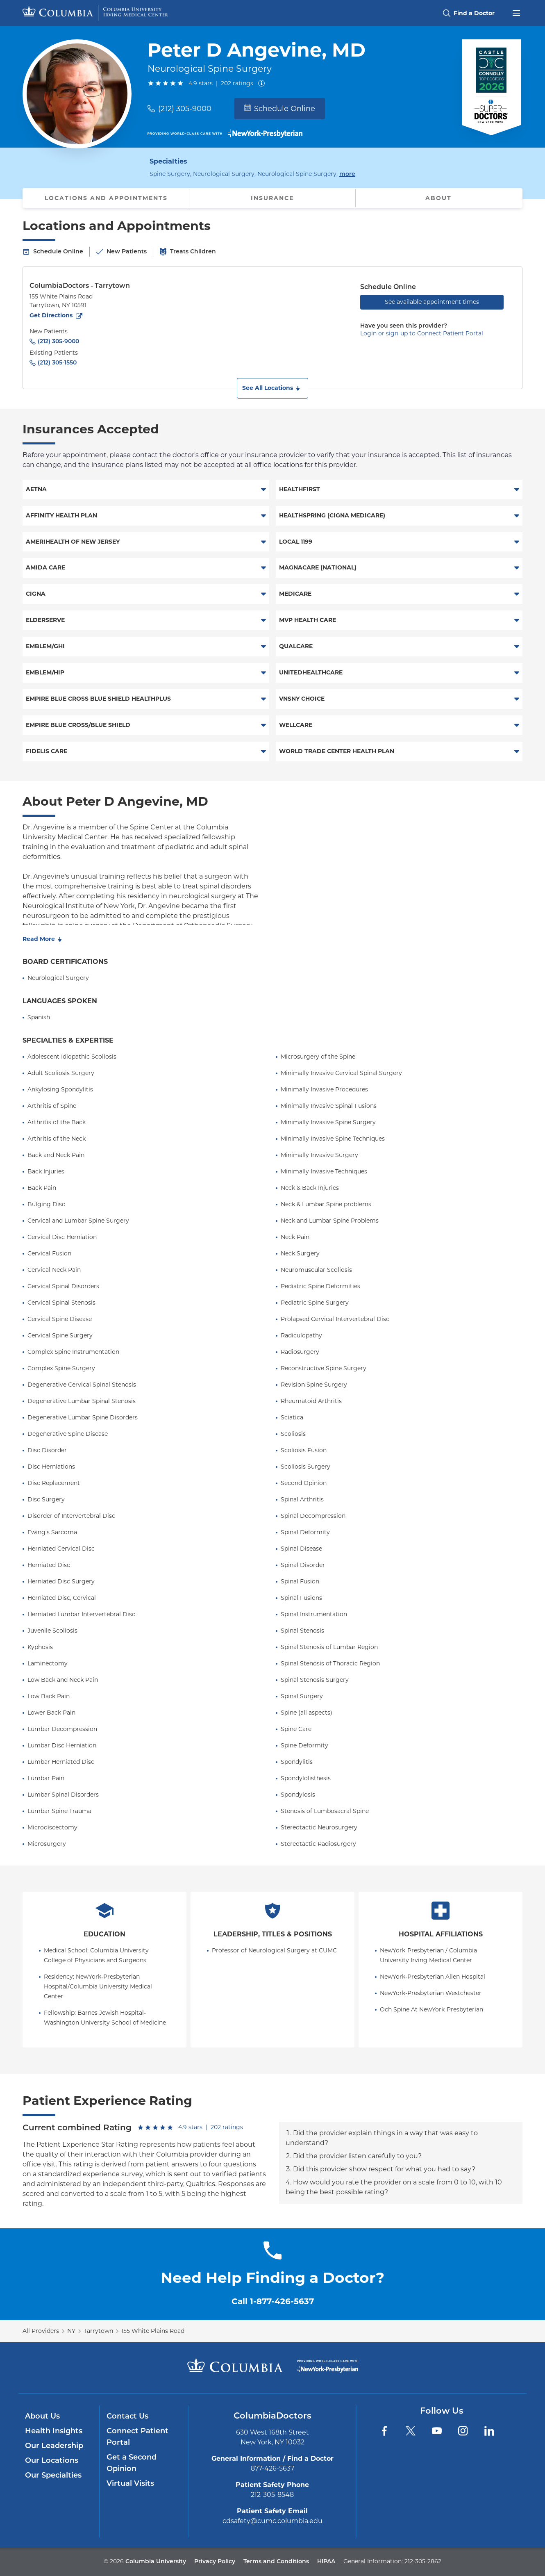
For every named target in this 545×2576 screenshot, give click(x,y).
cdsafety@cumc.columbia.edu (272, 2521)
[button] (272, 388)
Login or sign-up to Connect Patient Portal (421, 333)
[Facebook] (384, 2431)
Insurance (272, 198)
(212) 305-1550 (57, 362)
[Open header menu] (516, 12)
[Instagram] (463, 2431)
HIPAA (326, 2561)
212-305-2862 (422, 2561)
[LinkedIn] (489, 2431)
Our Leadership (54, 2445)
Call (273, 2301)
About (438, 198)
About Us (42, 2416)
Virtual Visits (130, 2483)
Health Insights (53, 2430)
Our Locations (51, 2460)
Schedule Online (279, 108)
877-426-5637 (272, 2468)
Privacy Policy (214, 2561)
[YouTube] (437, 2431)
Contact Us (127, 2416)
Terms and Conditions (276, 2561)
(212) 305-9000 (184, 108)
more (347, 173)
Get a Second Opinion (132, 2463)
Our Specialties (53, 2475)
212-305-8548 (272, 2495)
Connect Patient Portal (137, 2436)
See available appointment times (432, 301)
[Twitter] (410, 2431)
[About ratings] (263, 83)
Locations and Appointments (106, 198)
